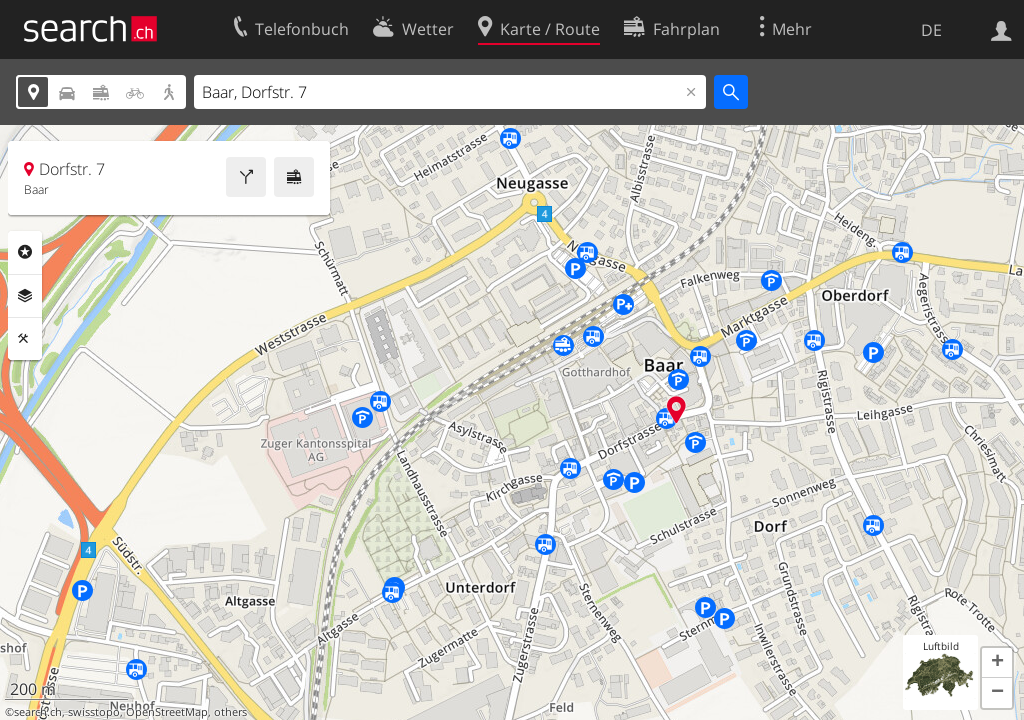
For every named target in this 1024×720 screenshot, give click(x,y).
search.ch (38, 712)
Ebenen (25, 296)
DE (931, 30)
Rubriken (25, 252)
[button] (997, 663)
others (230, 712)
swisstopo (94, 712)
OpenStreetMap (167, 712)
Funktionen (25, 339)
